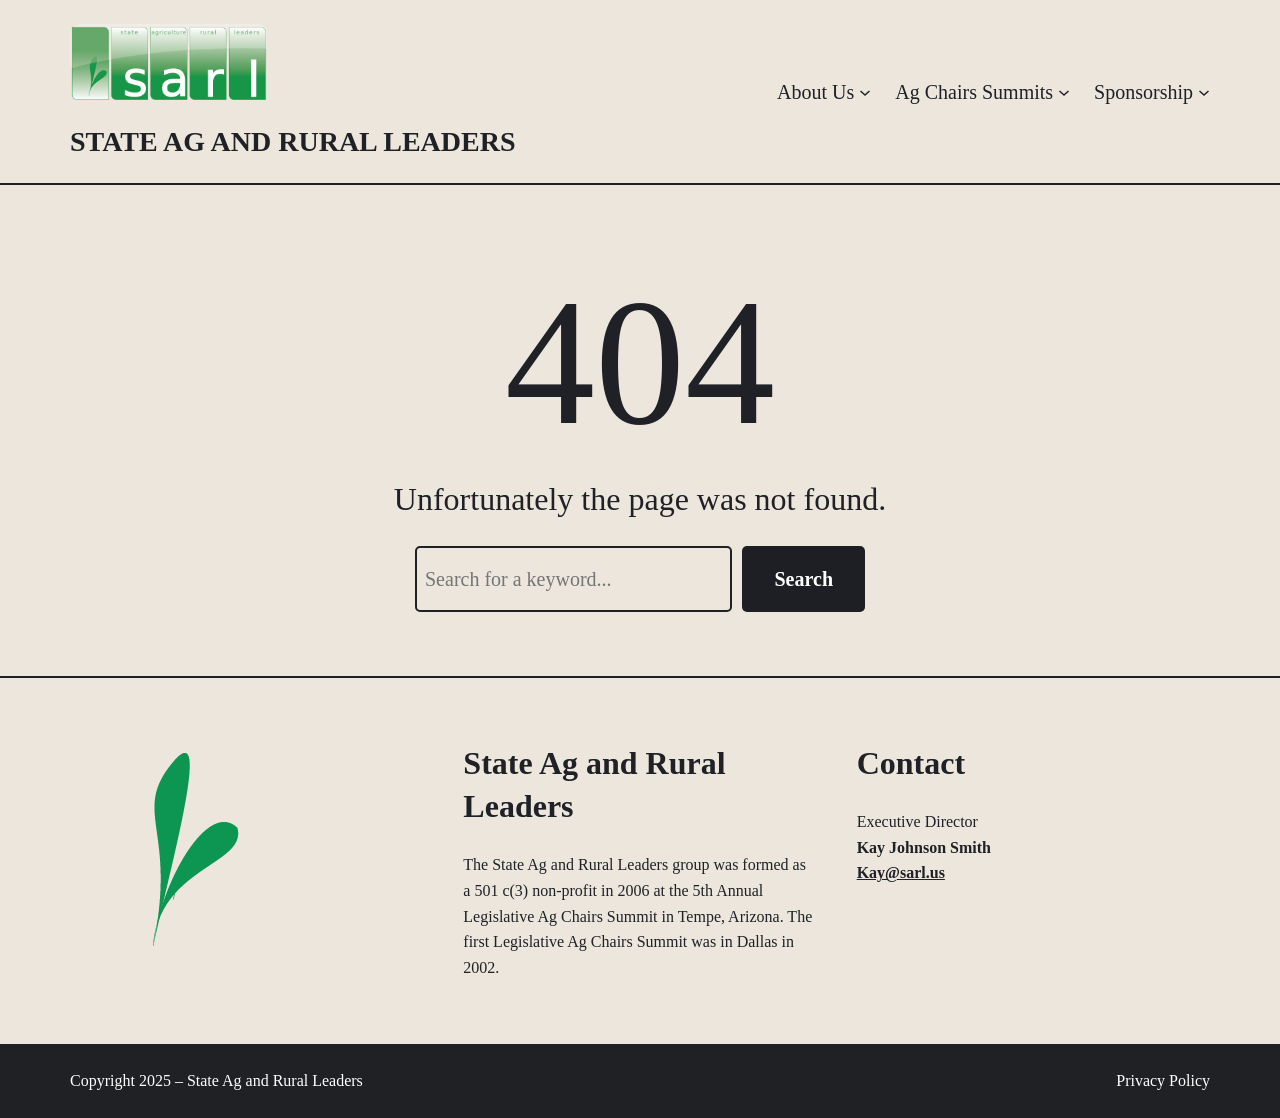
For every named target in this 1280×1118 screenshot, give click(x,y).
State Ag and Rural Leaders (293, 141)
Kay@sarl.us (901, 872)
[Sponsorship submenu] (1204, 92)
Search (803, 579)
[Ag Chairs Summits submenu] (1064, 92)
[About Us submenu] (865, 92)
